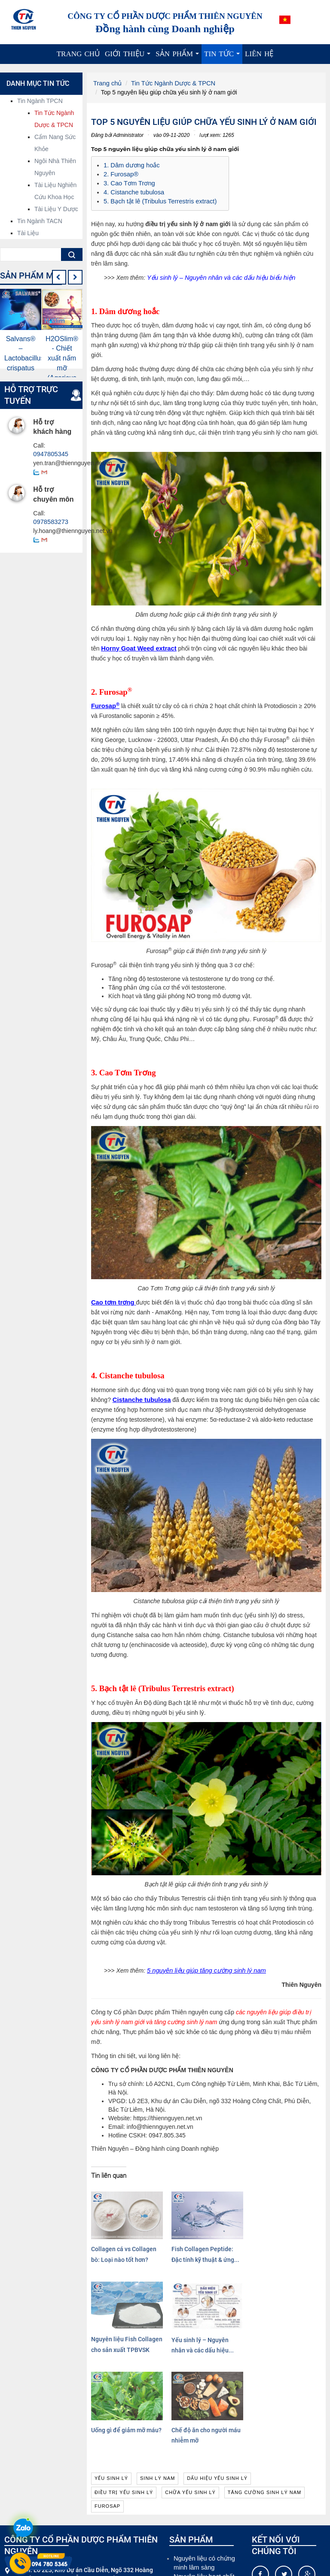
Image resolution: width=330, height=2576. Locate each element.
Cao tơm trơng (112, 1299)
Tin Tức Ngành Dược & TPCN (170, 83)
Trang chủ (78, 54)
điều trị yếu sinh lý (124, 2399)
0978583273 (50, 521)
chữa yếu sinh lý (190, 2399)
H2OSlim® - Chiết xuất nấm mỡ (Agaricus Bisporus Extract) (62, 368)
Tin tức (223, 57)
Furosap (104, 703)
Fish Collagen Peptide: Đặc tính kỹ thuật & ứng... (174, 2244)
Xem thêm (89, 2563)
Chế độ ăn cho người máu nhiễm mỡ (175, 2334)
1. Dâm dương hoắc (130, 164)
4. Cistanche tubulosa (133, 190)
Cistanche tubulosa (140, 1397)
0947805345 (50, 454)
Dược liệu (187, 2525)
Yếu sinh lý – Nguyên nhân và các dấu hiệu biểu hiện (218, 275)
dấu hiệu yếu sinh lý (217, 2385)
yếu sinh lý (111, 2385)
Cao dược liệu (192, 2517)
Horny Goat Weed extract (137, 645)
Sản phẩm (179, 57)
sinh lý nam (157, 2385)
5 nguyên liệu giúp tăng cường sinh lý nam (203, 1968)
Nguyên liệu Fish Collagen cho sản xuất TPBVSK (234, 2244)
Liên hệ (259, 54)
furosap (107, 2413)
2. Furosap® (120, 173)
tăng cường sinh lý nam (264, 2399)
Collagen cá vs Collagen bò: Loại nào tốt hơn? (115, 2244)
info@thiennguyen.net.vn (69, 2503)
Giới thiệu (129, 57)
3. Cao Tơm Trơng (128, 182)
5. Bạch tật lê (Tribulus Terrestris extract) (158, 199)
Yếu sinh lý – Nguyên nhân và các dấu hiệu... (292, 2244)
